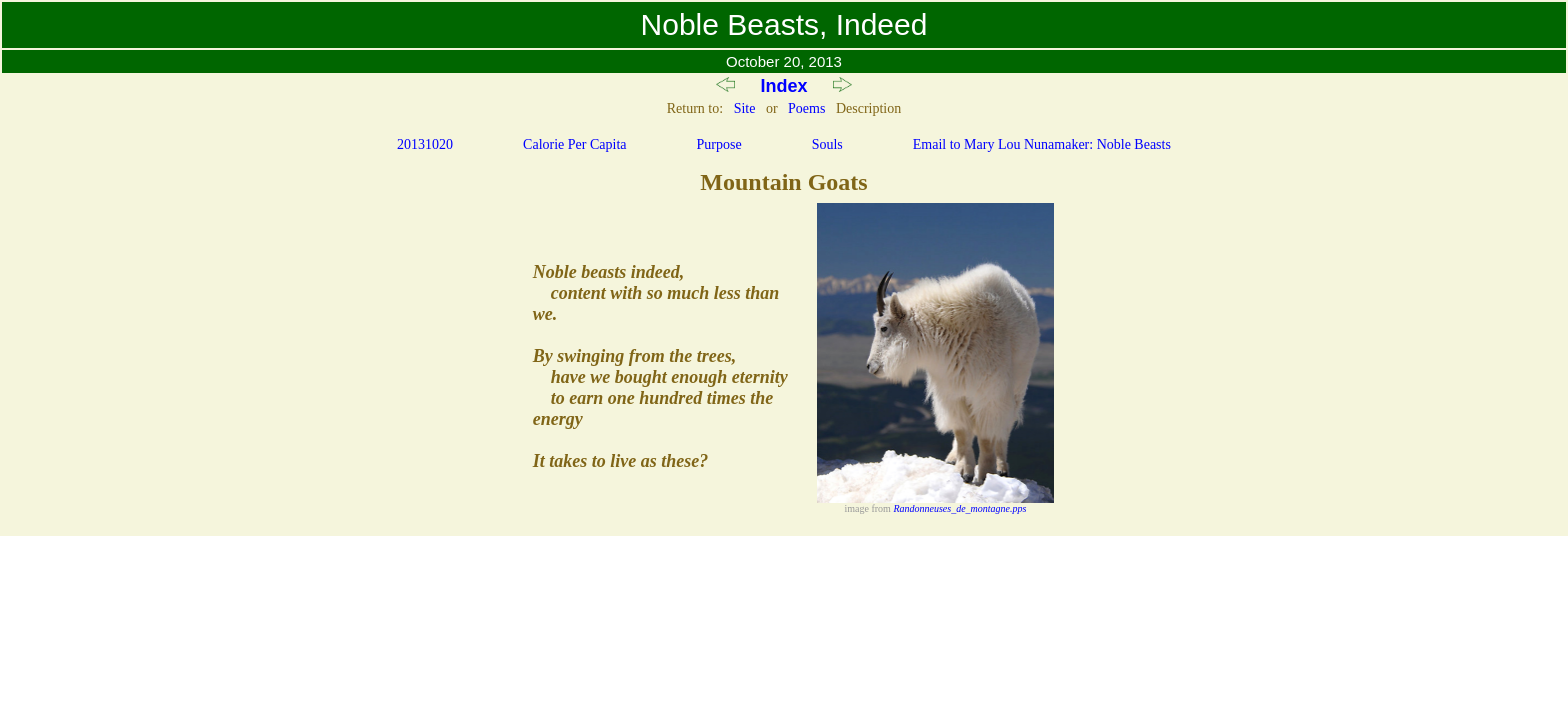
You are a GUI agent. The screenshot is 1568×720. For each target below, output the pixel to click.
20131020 (425, 144)
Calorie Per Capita (574, 144)
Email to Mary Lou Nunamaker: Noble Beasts (1042, 144)
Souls (827, 144)
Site (745, 108)
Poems (806, 108)
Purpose (719, 144)
